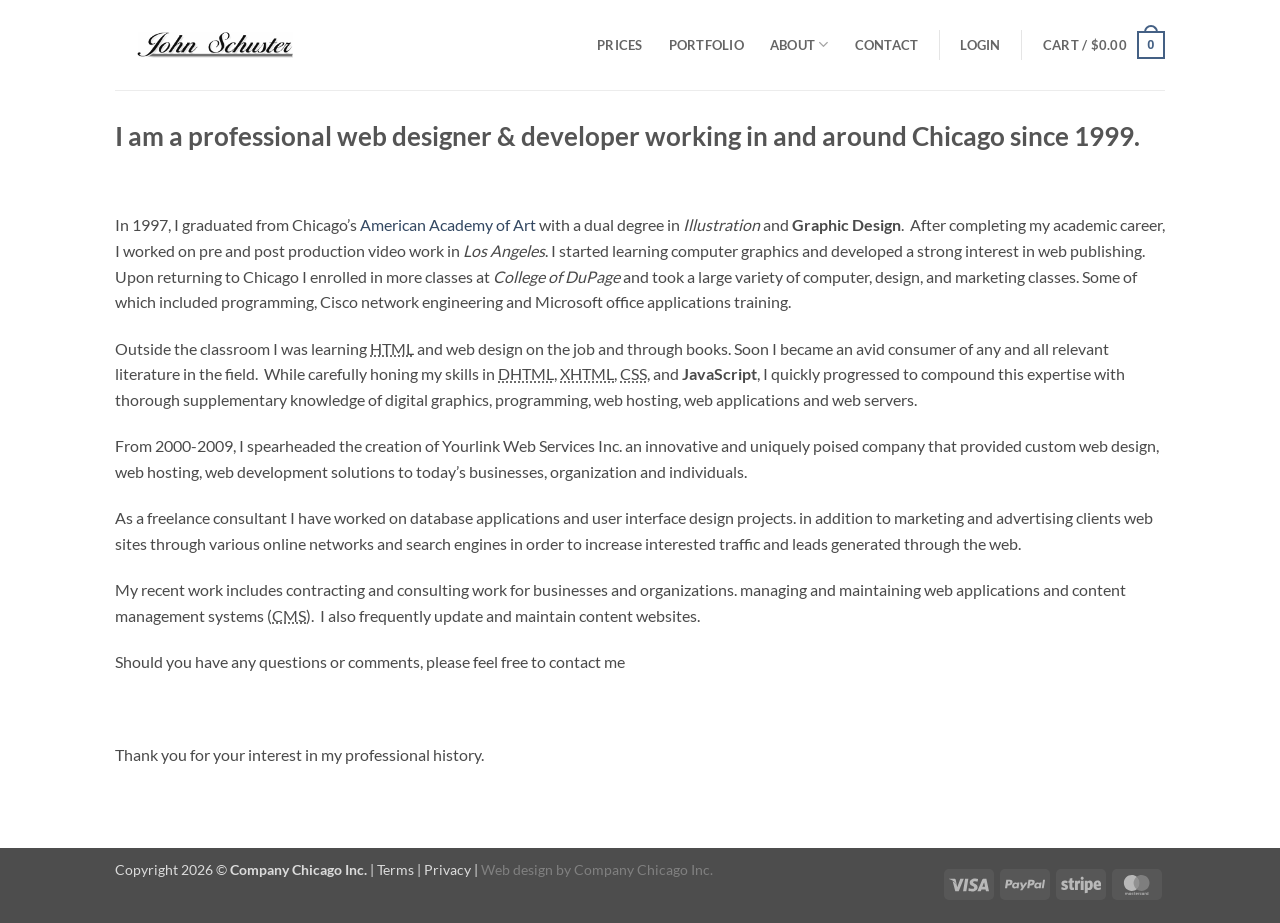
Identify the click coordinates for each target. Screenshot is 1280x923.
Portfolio (706, 45)
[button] (980, 45)
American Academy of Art (448, 224)
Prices (620, 45)
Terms (395, 869)
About (799, 44)
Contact (887, 45)
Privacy (447, 869)
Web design (517, 869)
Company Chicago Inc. (643, 869)
